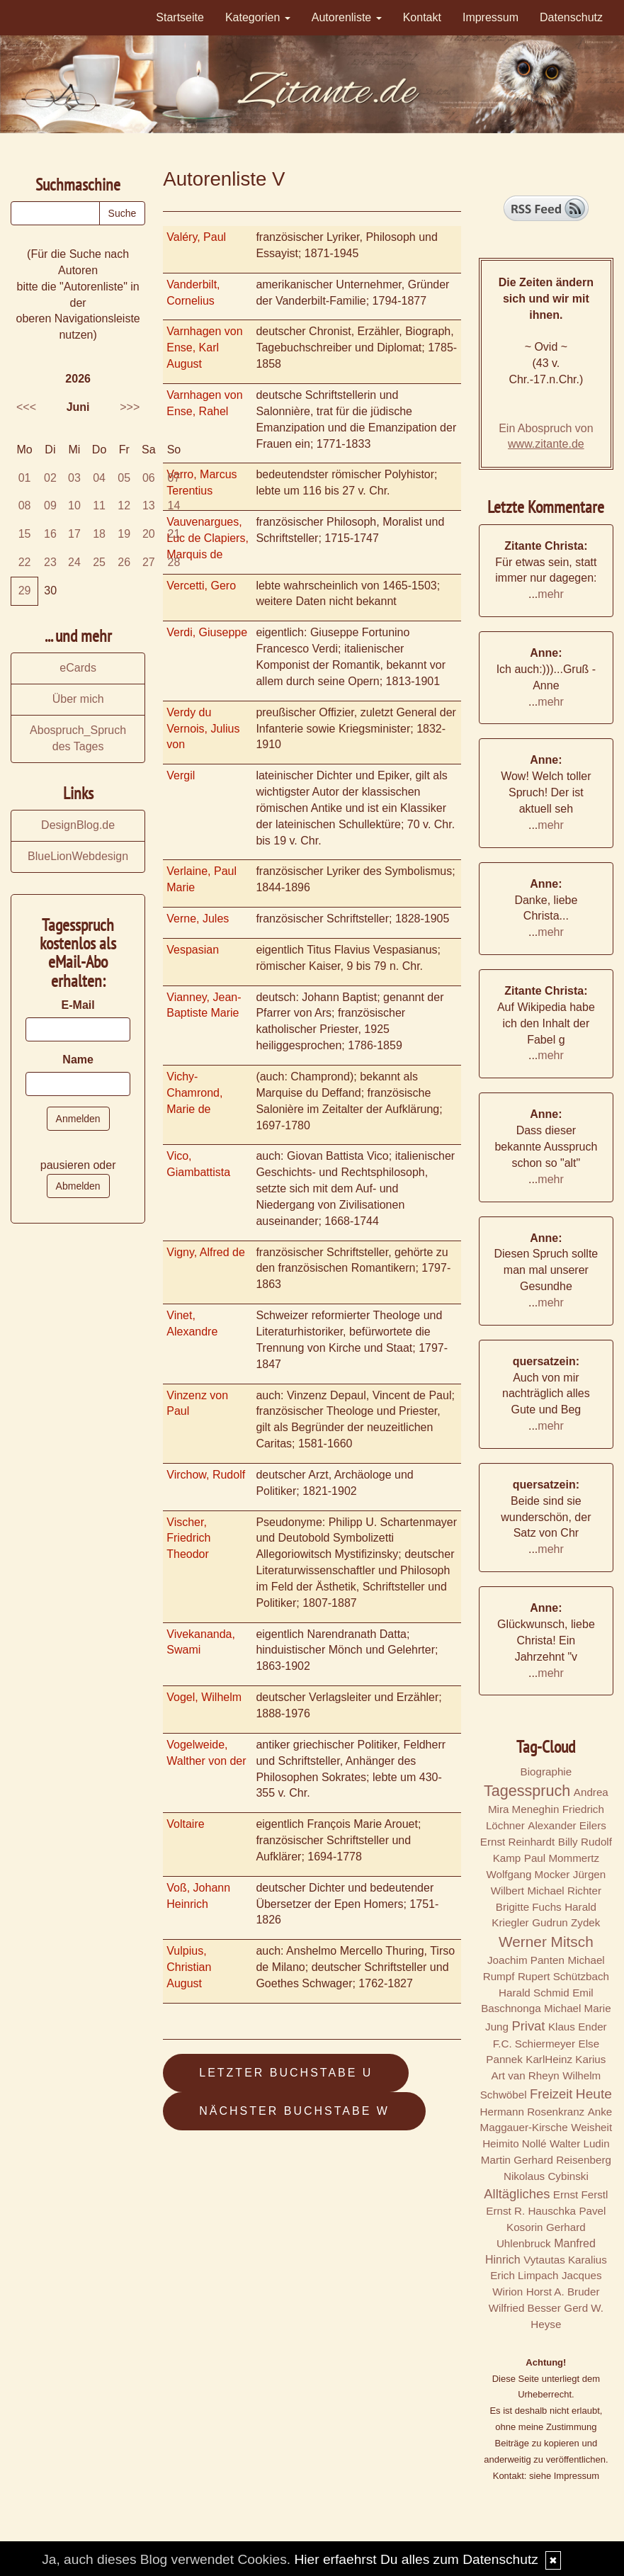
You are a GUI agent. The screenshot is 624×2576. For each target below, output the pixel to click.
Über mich (78, 699)
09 (50, 505)
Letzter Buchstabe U (286, 2073)
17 (74, 534)
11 (99, 505)
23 (50, 562)
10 (74, 505)
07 (174, 478)
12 (124, 505)
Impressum (490, 17)
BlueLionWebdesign (78, 856)
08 (24, 505)
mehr (550, 594)
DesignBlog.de (78, 825)
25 (99, 562)
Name (77, 1059)
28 (174, 562)
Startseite (180, 17)
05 (124, 478)
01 (24, 478)
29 (24, 590)
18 (99, 534)
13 (148, 505)
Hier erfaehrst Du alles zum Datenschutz (416, 2559)
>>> (130, 407)
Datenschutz (571, 17)
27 (148, 562)
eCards (77, 668)
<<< (26, 407)
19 (124, 534)
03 (74, 478)
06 (148, 478)
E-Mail (78, 1005)
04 (99, 478)
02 (50, 478)
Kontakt (422, 17)
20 (148, 534)
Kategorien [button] (257, 17)
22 (24, 562)
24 (74, 562)
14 (174, 505)
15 (24, 534)
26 (124, 562)
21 (174, 534)
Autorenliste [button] (347, 17)
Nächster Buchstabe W (294, 2111)
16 (50, 534)
